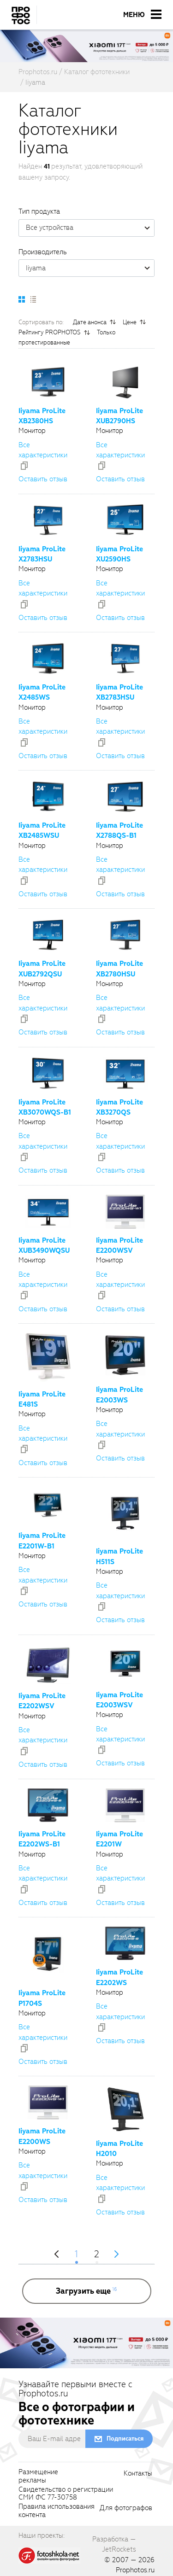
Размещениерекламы (38, 2476)
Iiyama (90, 268)
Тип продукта (39, 211)
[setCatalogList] (33, 299)
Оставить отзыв (42, 479)
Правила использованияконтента (56, 2511)
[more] (86, 2291)
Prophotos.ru (135, 2570)
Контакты (138, 2474)
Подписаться (125, 2438)
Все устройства (90, 228)
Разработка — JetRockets (114, 2544)
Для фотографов (126, 2508)
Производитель (42, 252)
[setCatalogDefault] (21, 299)
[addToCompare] (24, 465)
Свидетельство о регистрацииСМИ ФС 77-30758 (65, 2494)
